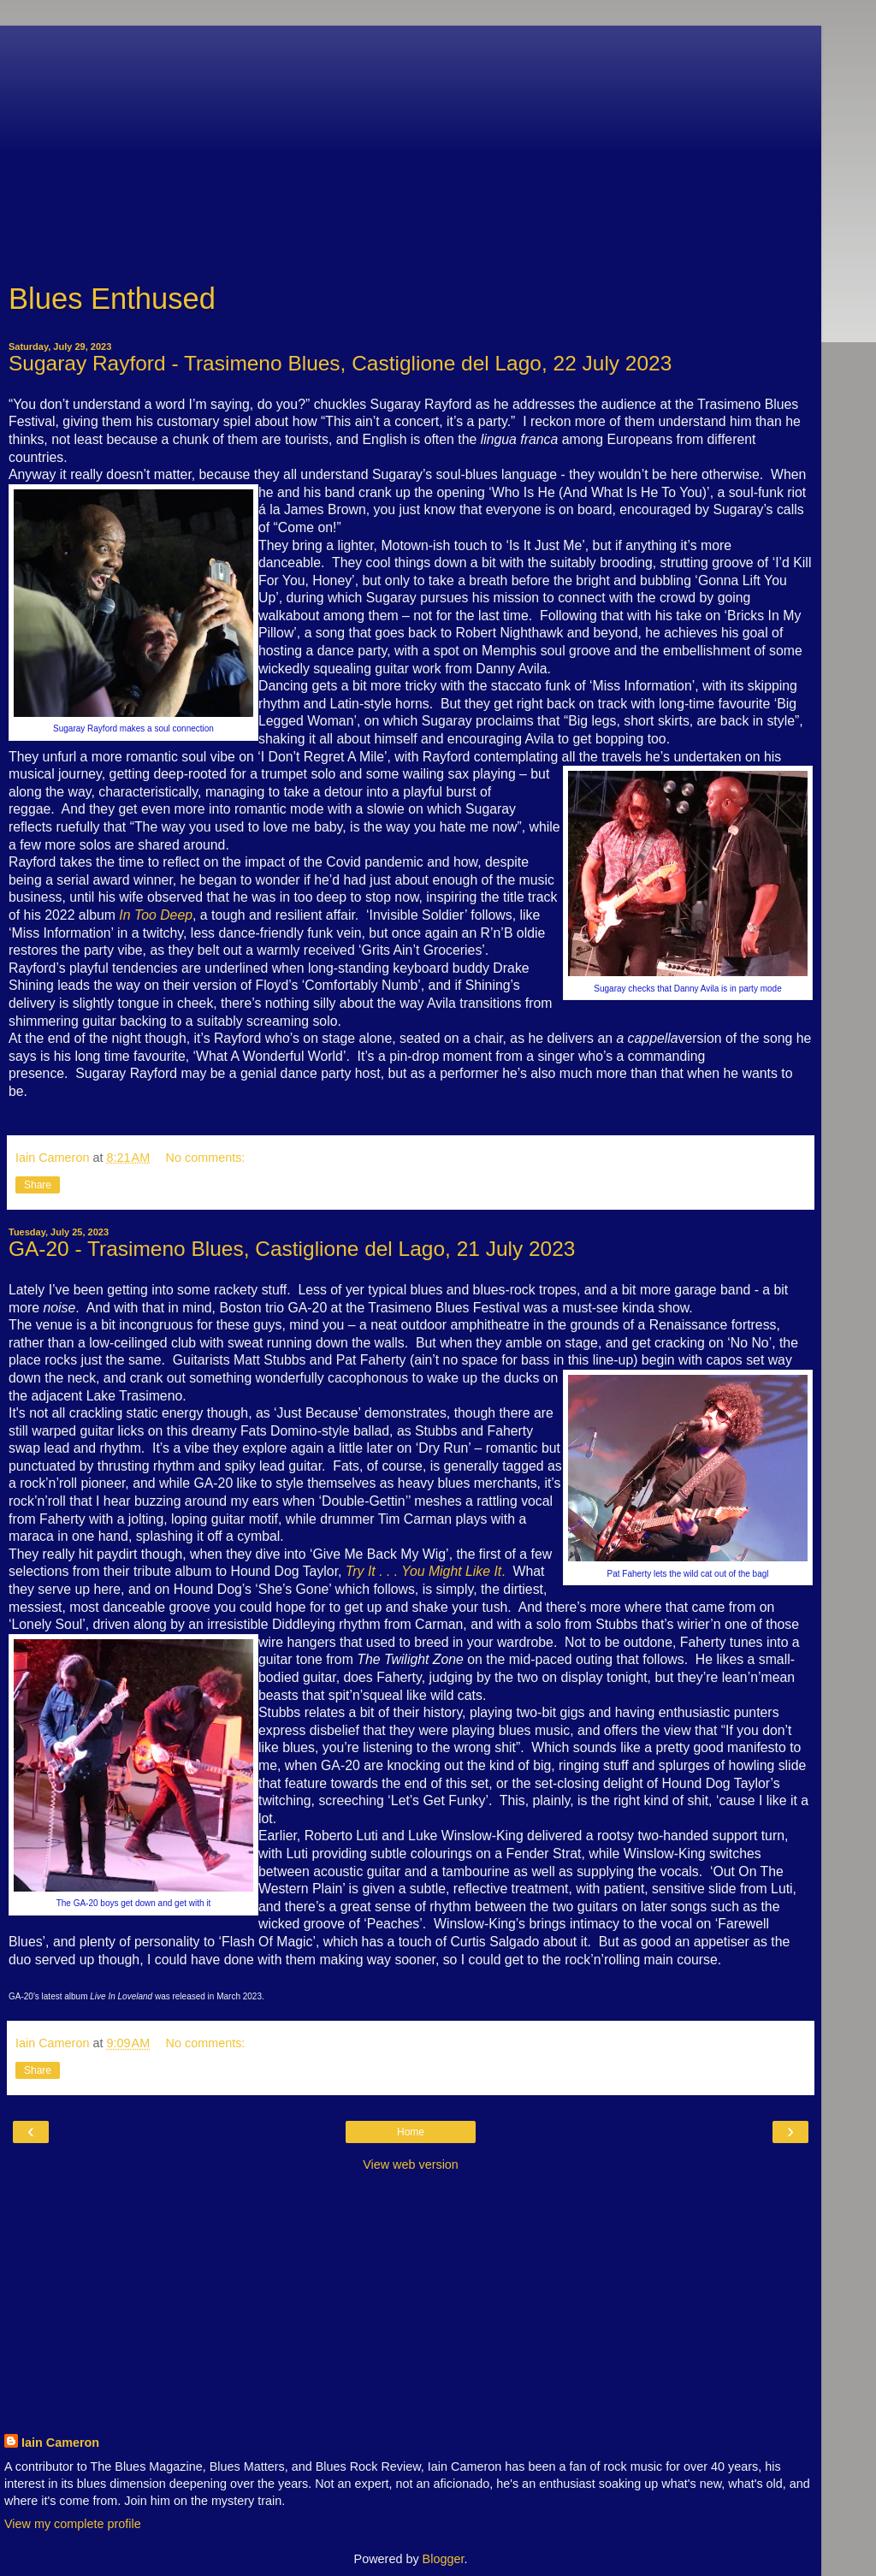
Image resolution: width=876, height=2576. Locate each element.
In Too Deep (155, 915)
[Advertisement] (410, 145)
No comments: (206, 1157)
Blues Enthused (112, 298)
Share (37, 1185)
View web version (411, 2164)
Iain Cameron (60, 2442)
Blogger (444, 2559)
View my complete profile (72, 2524)
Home (410, 2132)
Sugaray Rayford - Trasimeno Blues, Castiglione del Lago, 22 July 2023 (340, 363)
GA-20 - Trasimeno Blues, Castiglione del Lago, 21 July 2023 (292, 1248)
